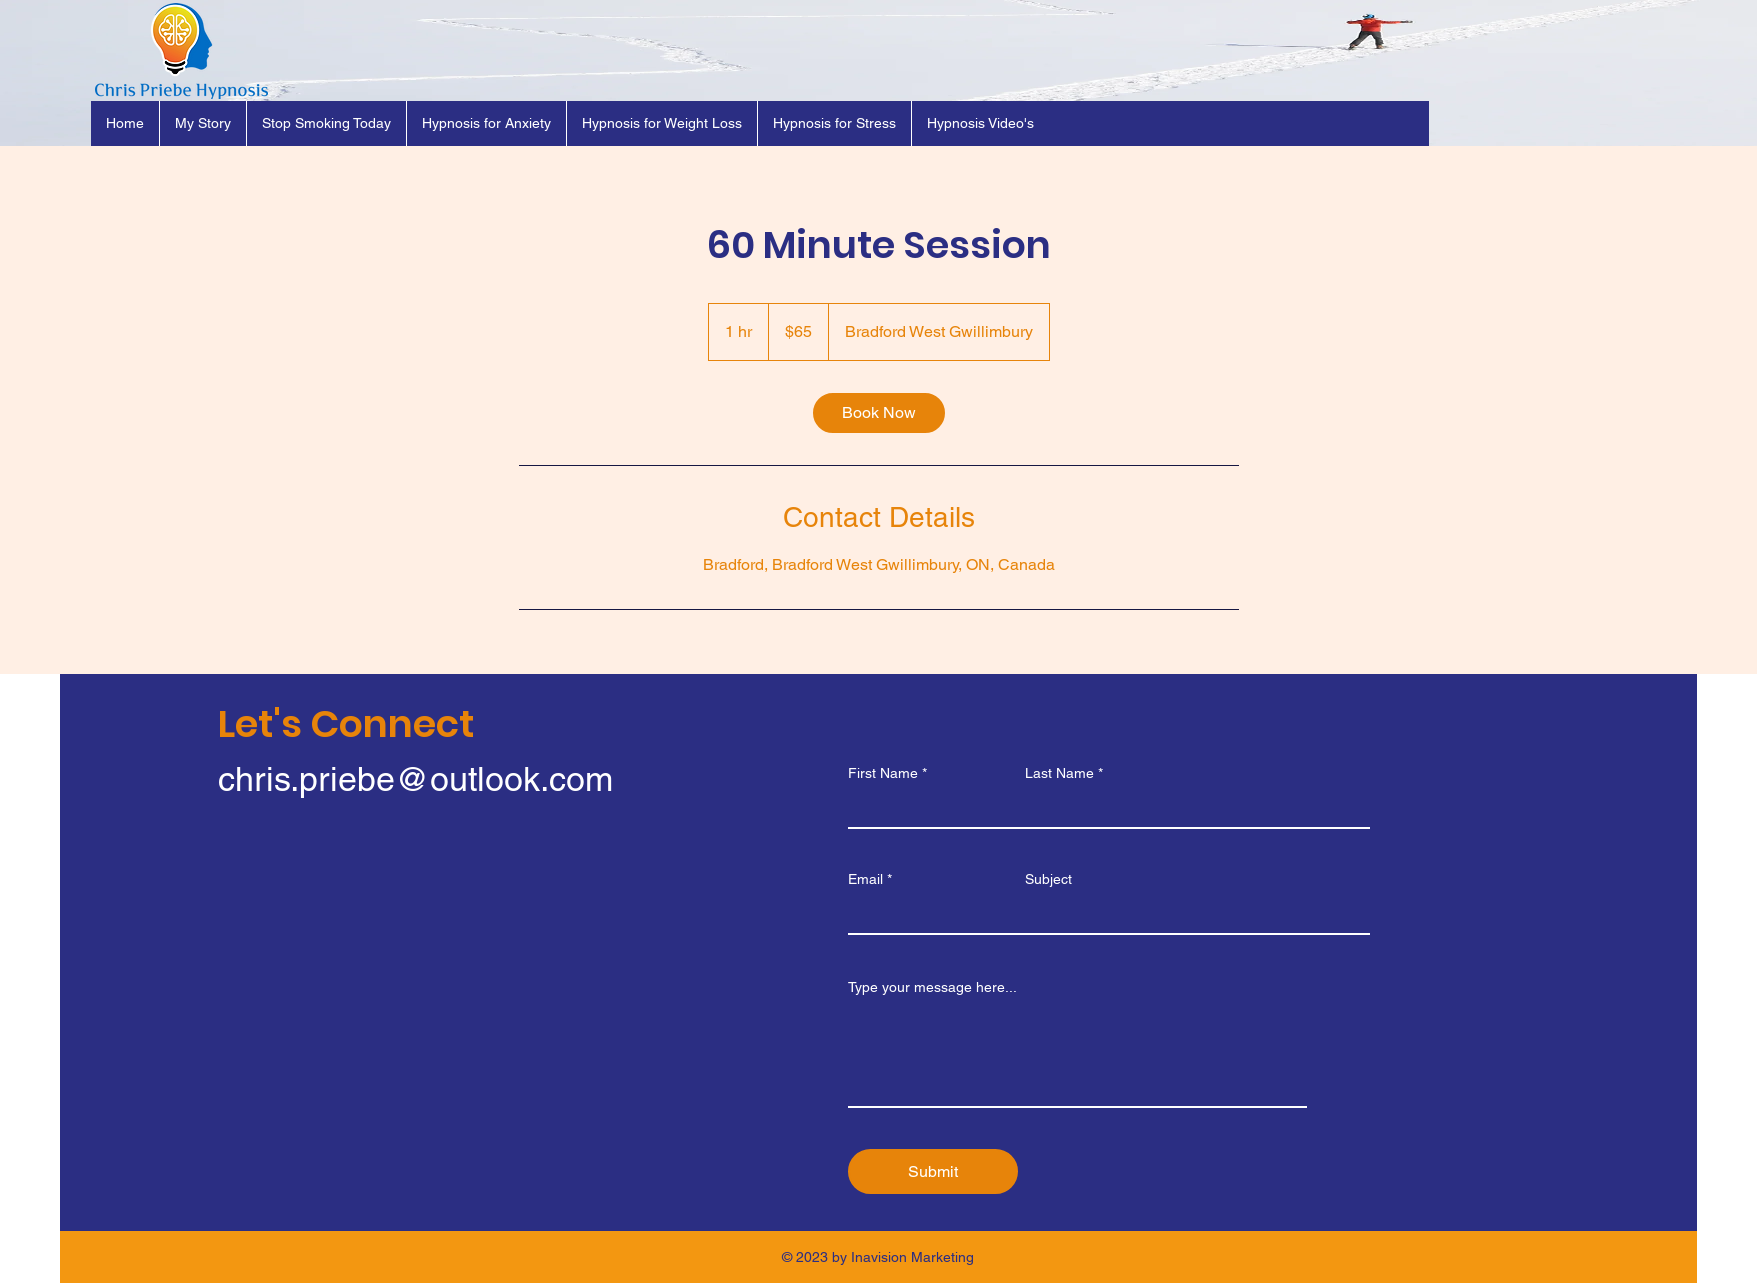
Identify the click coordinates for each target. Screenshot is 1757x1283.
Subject (1048, 879)
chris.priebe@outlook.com (415, 779)
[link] (879, 413)
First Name (883, 773)
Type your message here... (932, 987)
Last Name (1059, 773)
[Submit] (933, 1171)
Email (865, 879)
